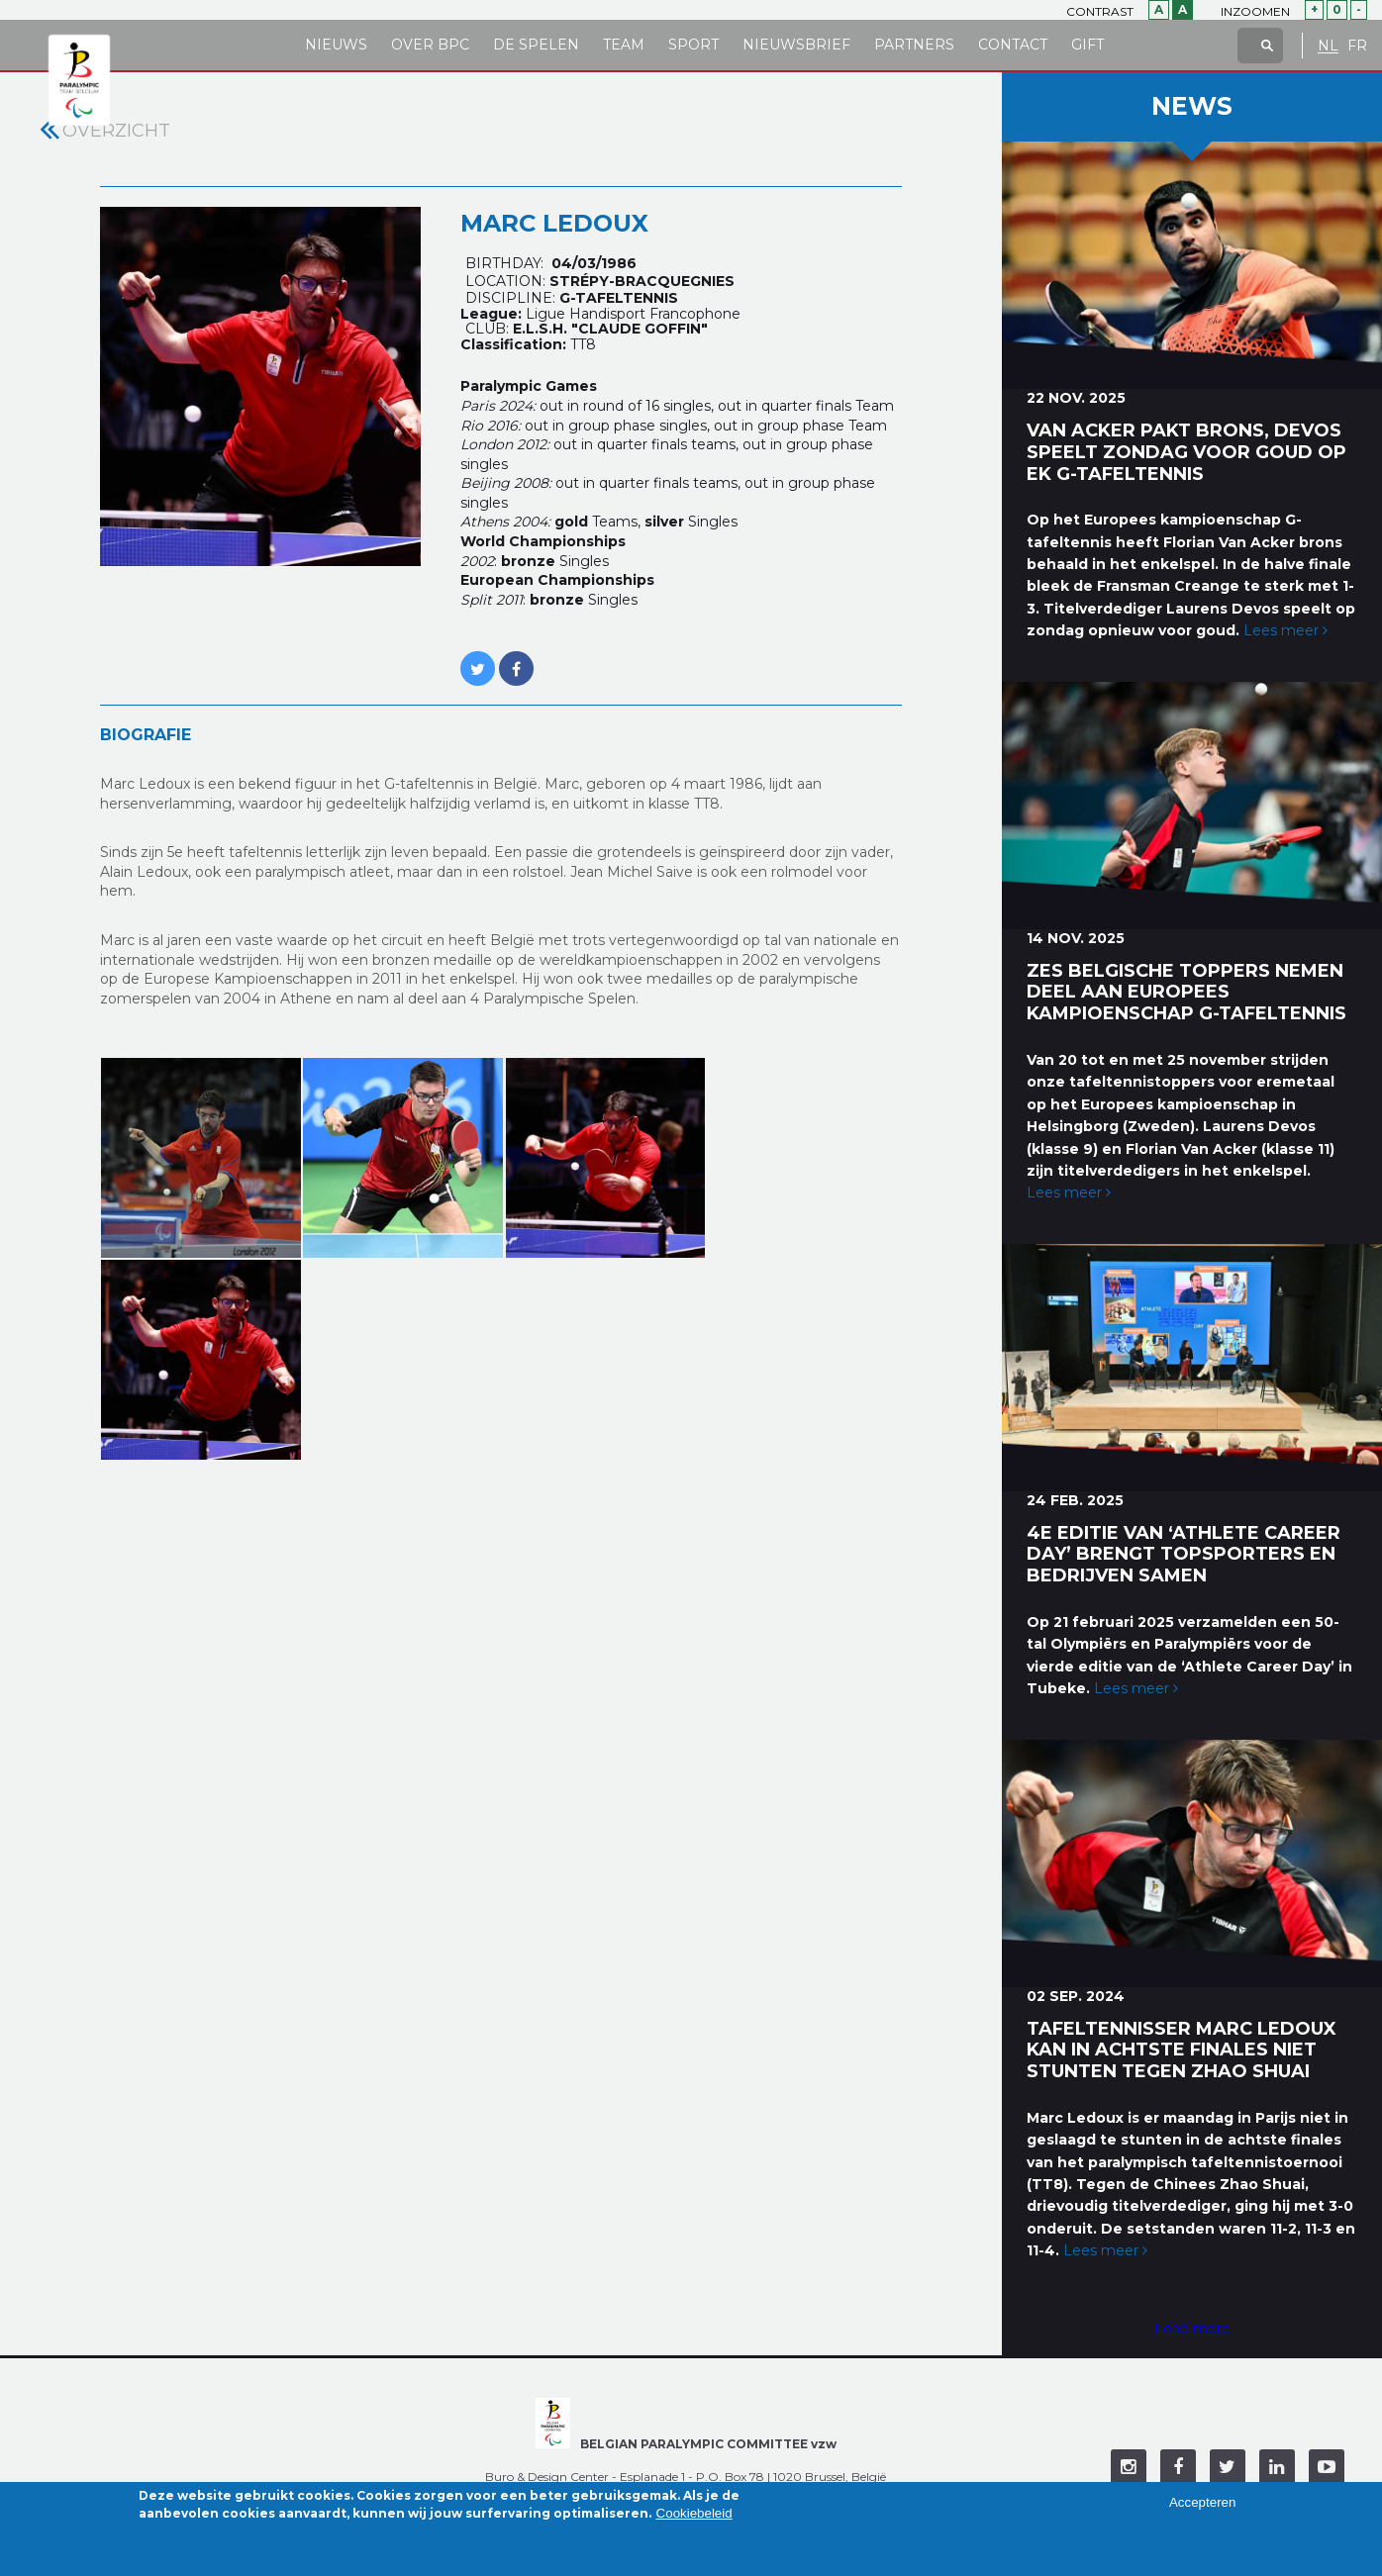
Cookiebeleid (694, 2517)
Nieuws (336, 44)
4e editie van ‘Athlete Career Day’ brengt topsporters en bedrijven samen (1183, 1554)
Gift (1087, 44)
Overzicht (116, 131)
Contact (1012, 44)
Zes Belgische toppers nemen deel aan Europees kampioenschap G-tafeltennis (1186, 992)
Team (623, 44)
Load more (1192, 2328)
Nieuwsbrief (796, 44)
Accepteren (1202, 2507)
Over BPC (430, 44)
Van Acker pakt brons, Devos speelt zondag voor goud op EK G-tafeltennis (1186, 452)
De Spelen (536, 44)
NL (1328, 46)
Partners (914, 44)
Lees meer (1285, 630)
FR (1357, 46)
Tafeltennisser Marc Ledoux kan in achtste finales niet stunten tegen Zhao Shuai (1181, 2050)
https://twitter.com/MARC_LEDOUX (477, 658)
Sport (693, 44)
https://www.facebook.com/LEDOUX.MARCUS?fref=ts (516, 658)
